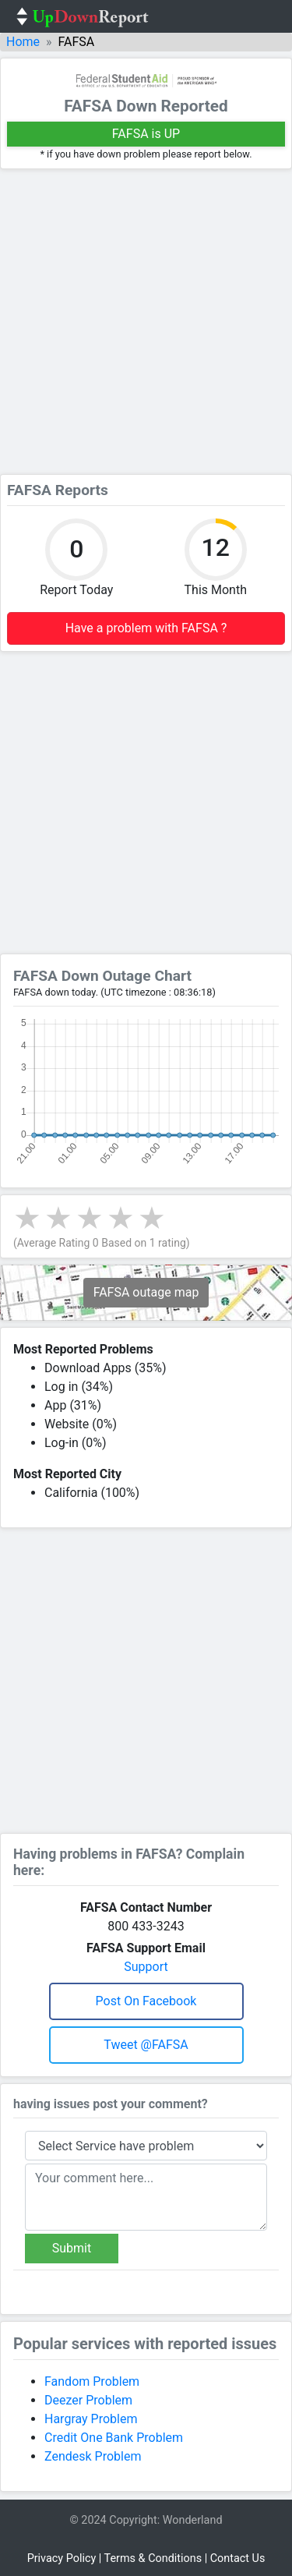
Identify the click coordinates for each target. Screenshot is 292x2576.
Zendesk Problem (92, 2456)
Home (23, 41)
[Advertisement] (146, 321)
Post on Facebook (146, 2001)
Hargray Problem (90, 2418)
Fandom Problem (91, 2381)
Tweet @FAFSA (146, 2044)
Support (145, 1966)
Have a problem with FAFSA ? (146, 628)
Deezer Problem (88, 2400)
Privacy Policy (62, 2558)
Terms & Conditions (153, 2558)
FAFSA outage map (146, 1292)
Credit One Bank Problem (113, 2437)
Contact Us (238, 2558)
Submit (71, 2248)
